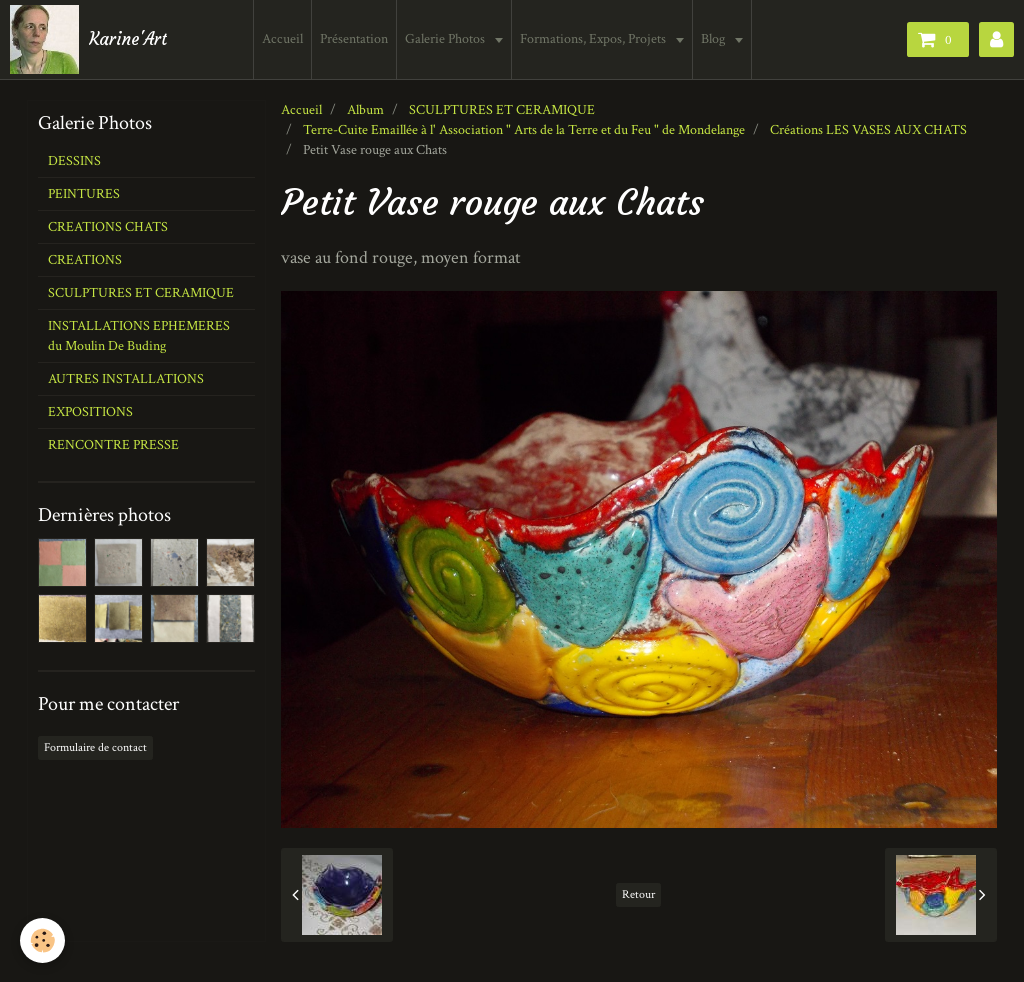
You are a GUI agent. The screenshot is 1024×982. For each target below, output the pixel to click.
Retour (638, 894)
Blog (714, 39)
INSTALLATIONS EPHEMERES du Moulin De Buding (139, 336)
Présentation (354, 39)
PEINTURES (84, 194)
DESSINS (74, 161)
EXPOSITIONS (90, 412)
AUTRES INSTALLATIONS (126, 379)
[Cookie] (42, 940)
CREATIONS (85, 260)
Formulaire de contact (95, 747)
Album (365, 110)
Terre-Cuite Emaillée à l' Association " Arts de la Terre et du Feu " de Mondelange (524, 130)
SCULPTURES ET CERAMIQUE (502, 110)
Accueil (282, 39)
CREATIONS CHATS (108, 227)
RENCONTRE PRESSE (113, 445)
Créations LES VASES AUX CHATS (868, 130)
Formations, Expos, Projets (594, 39)
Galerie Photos (446, 39)
